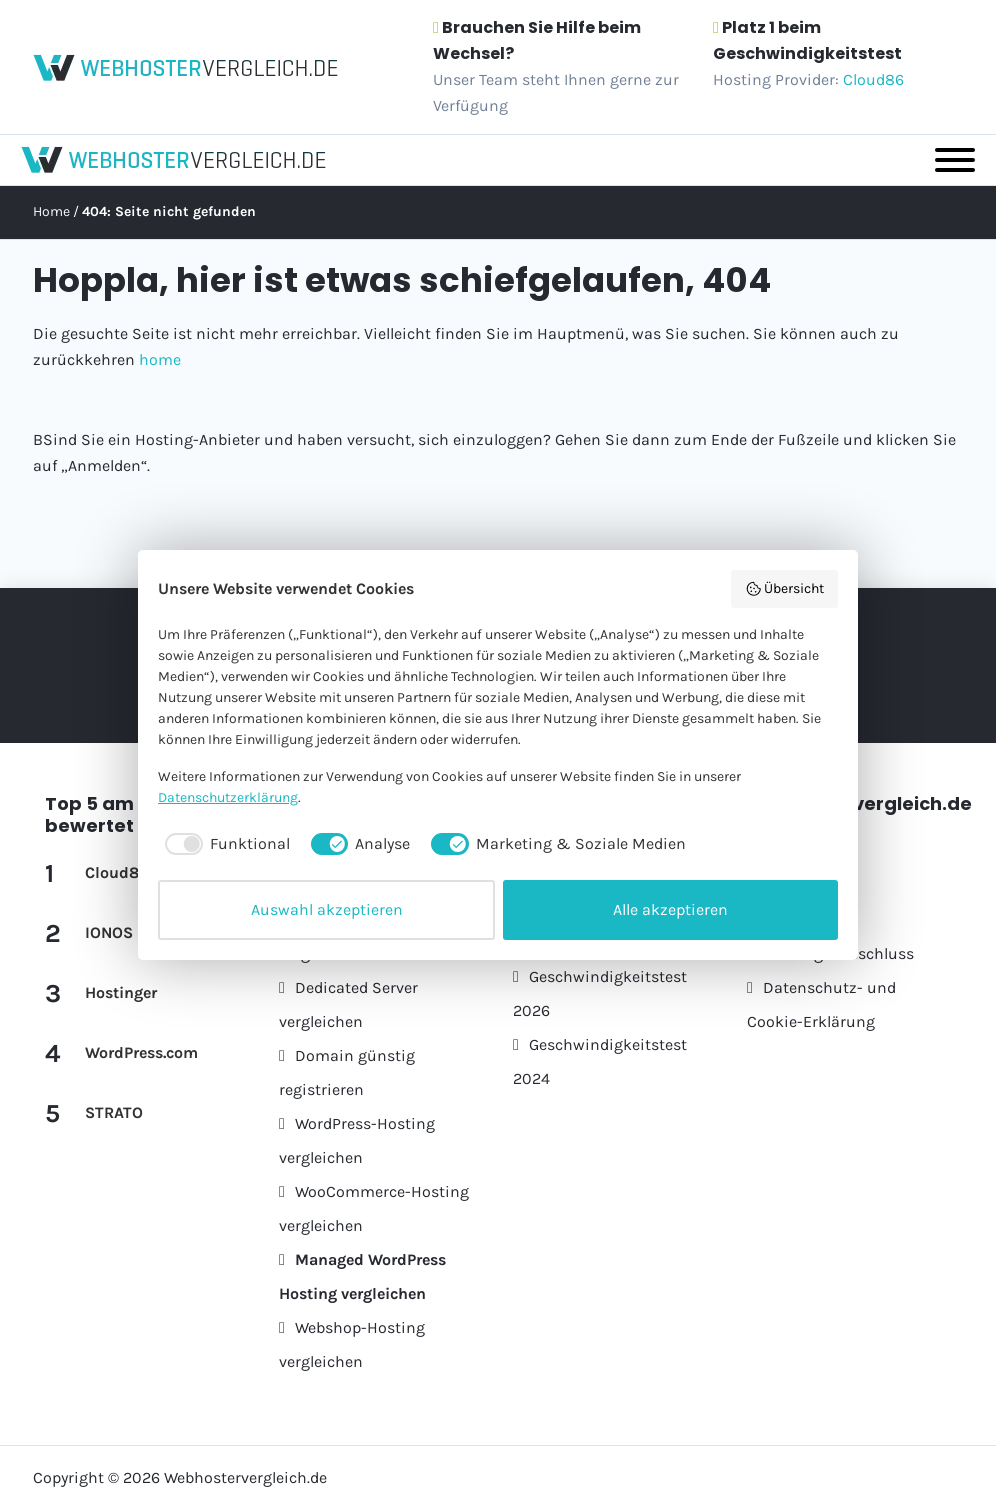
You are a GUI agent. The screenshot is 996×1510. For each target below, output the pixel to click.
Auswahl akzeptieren (327, 909)
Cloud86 (873, 79)
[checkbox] (224, 844)
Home (51, 211)
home (160, 359)
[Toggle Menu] (955, 160)
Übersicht (785, 589)
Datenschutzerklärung (228, 797)
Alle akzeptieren (670, 909)
